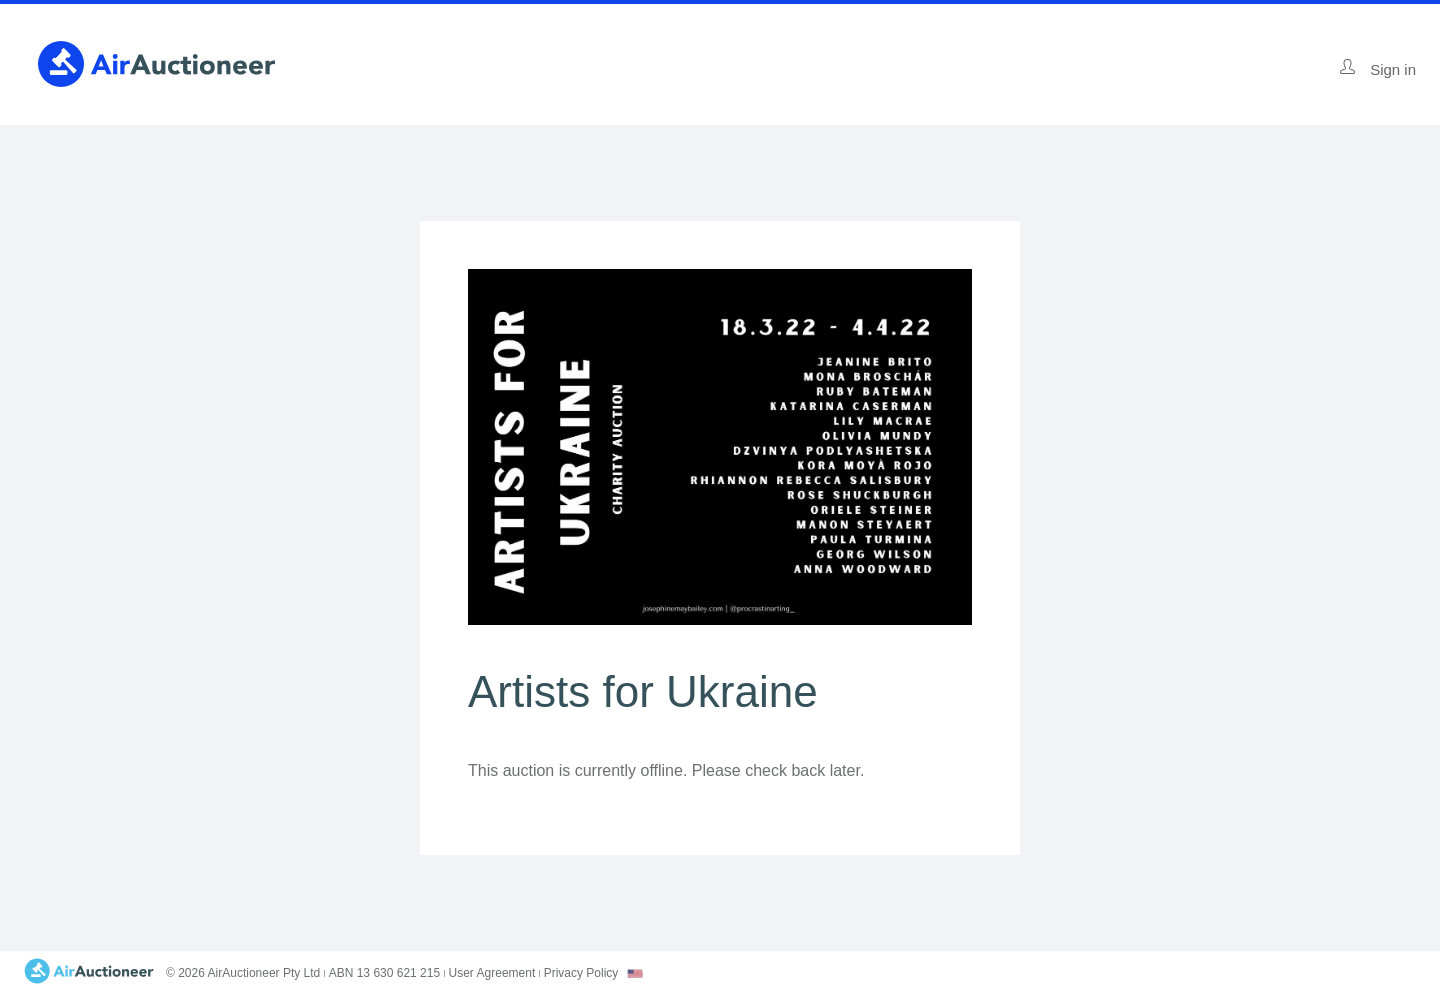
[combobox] (635, 973)
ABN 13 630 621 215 (384, 973)
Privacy (581, 973)
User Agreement (492, 973)
